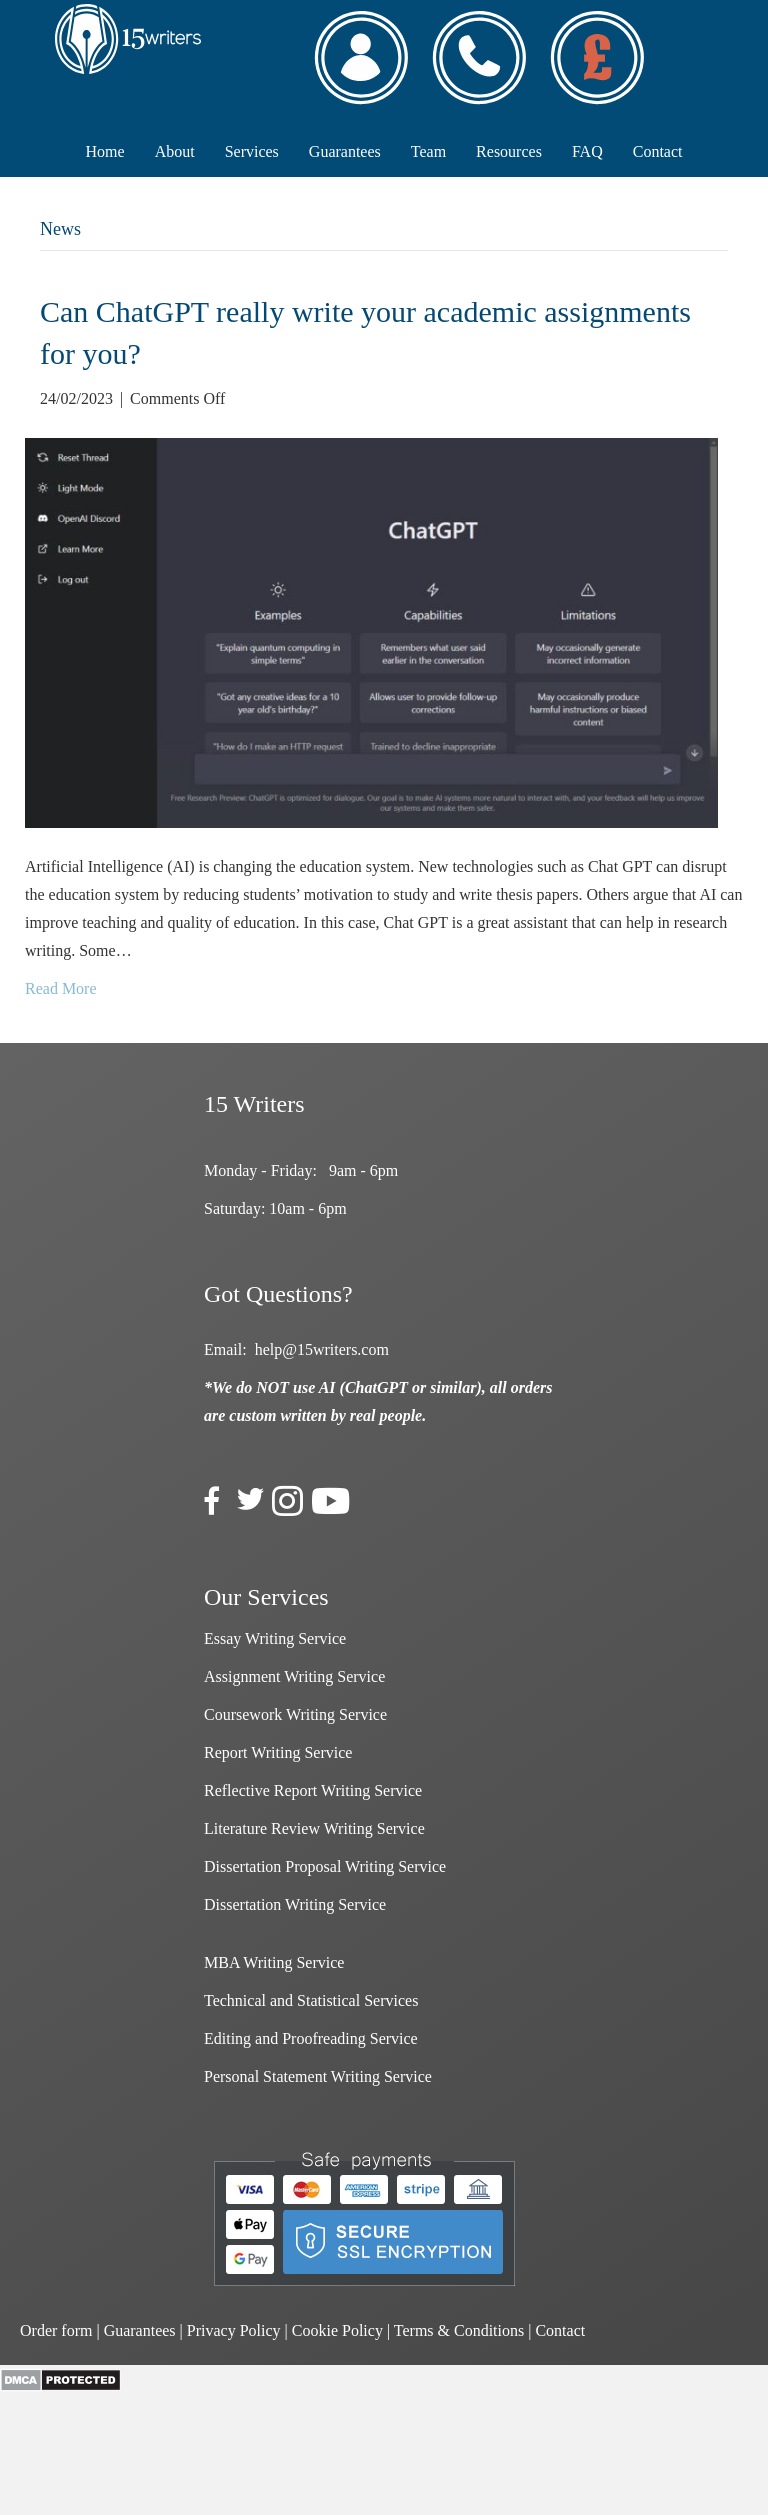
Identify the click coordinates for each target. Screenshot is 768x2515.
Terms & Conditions (459, 2330)
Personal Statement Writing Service (318, 2076)
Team (428, 151)
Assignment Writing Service (294, 1676)
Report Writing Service (278, 1752)
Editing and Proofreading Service (311, 2038)
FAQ (587, 151)
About (175, 151)
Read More (61, 988)
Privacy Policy (234, 2330)
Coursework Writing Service (295, 1714)
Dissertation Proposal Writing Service (325, 1866)
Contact (658, 151)
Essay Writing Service (275, 1638)
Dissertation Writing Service (295, 1904)
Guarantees (345, 151)
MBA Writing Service (274, 1962)
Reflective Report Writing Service (313, 1790)
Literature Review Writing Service (314, 1828)
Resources (509, 151)
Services (252, 151)
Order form (56, 2330)
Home (105, 151)
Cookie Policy (337, 2330)
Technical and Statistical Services (311, 2000)
